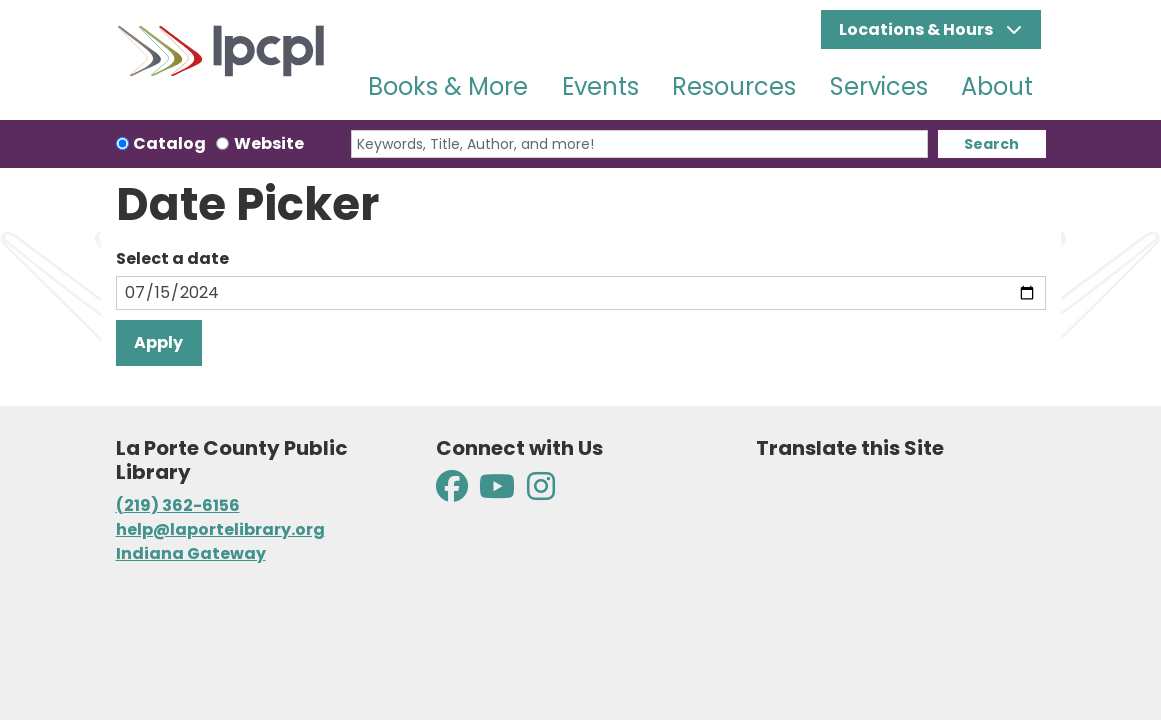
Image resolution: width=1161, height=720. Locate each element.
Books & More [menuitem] (448, 86)
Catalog (169, 143)
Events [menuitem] (600, 86)
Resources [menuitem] (734, 86)
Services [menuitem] (879, 86)
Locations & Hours (917, 29)
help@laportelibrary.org (220, 529)
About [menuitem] (997, 86)
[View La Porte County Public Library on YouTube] (497, 492)
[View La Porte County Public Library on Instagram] (541, 492)
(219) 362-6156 (178, 505)
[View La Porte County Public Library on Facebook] (453, 492)
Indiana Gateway (191, 553)
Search (991, 144)
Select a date (172, 258)
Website (269, 143)
